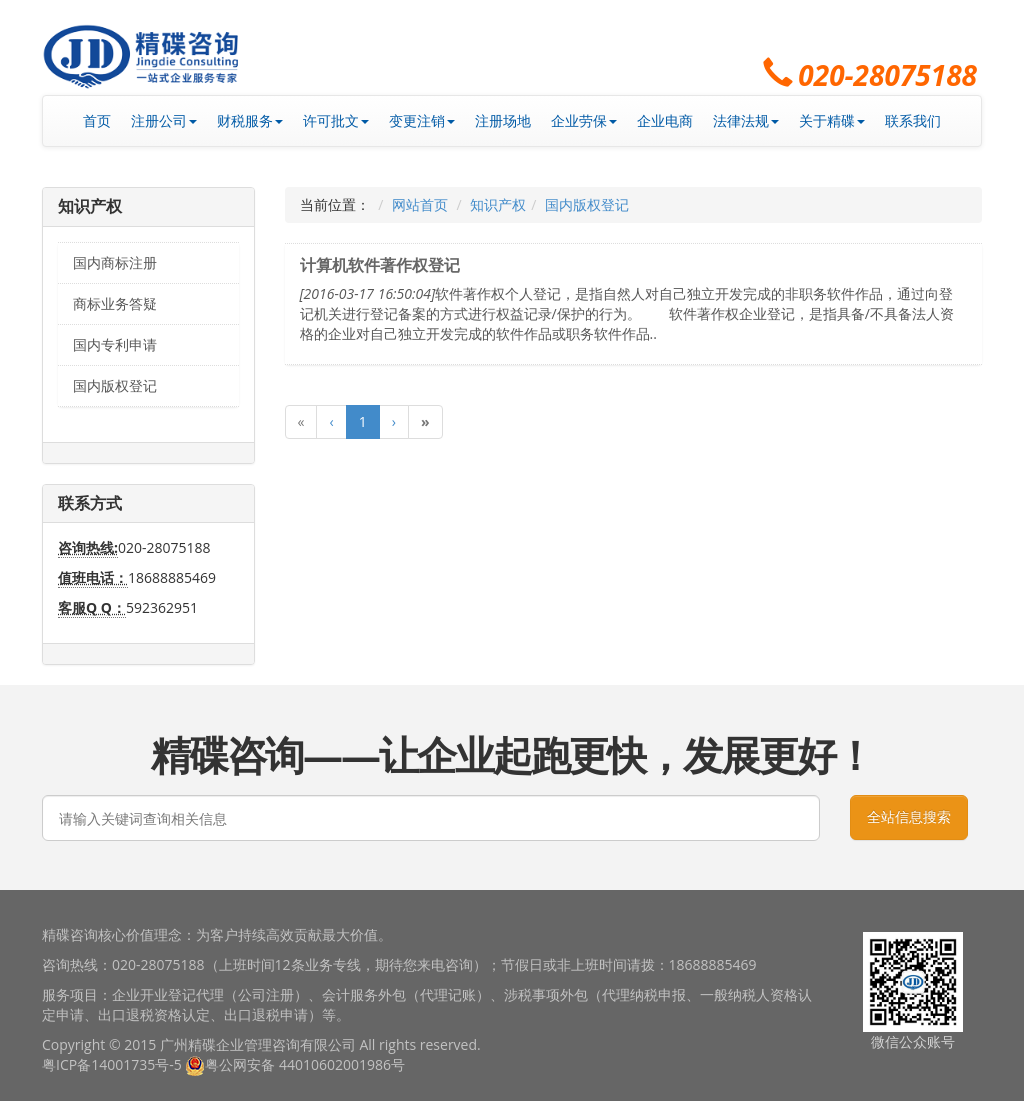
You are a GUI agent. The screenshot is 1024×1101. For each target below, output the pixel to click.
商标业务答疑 (115, 303)
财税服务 (250, 120)
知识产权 (498, 204)
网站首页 (420, 204)
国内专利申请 (115, 344)
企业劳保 (584, 120)
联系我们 (913, 120)
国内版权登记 (115, 385)
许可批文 (336, 120)
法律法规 (746, 120)
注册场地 (503, 120)
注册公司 (164, 120)
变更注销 (422, 120)
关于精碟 (832, 120)
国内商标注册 (115, 262)
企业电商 (665, 120)
